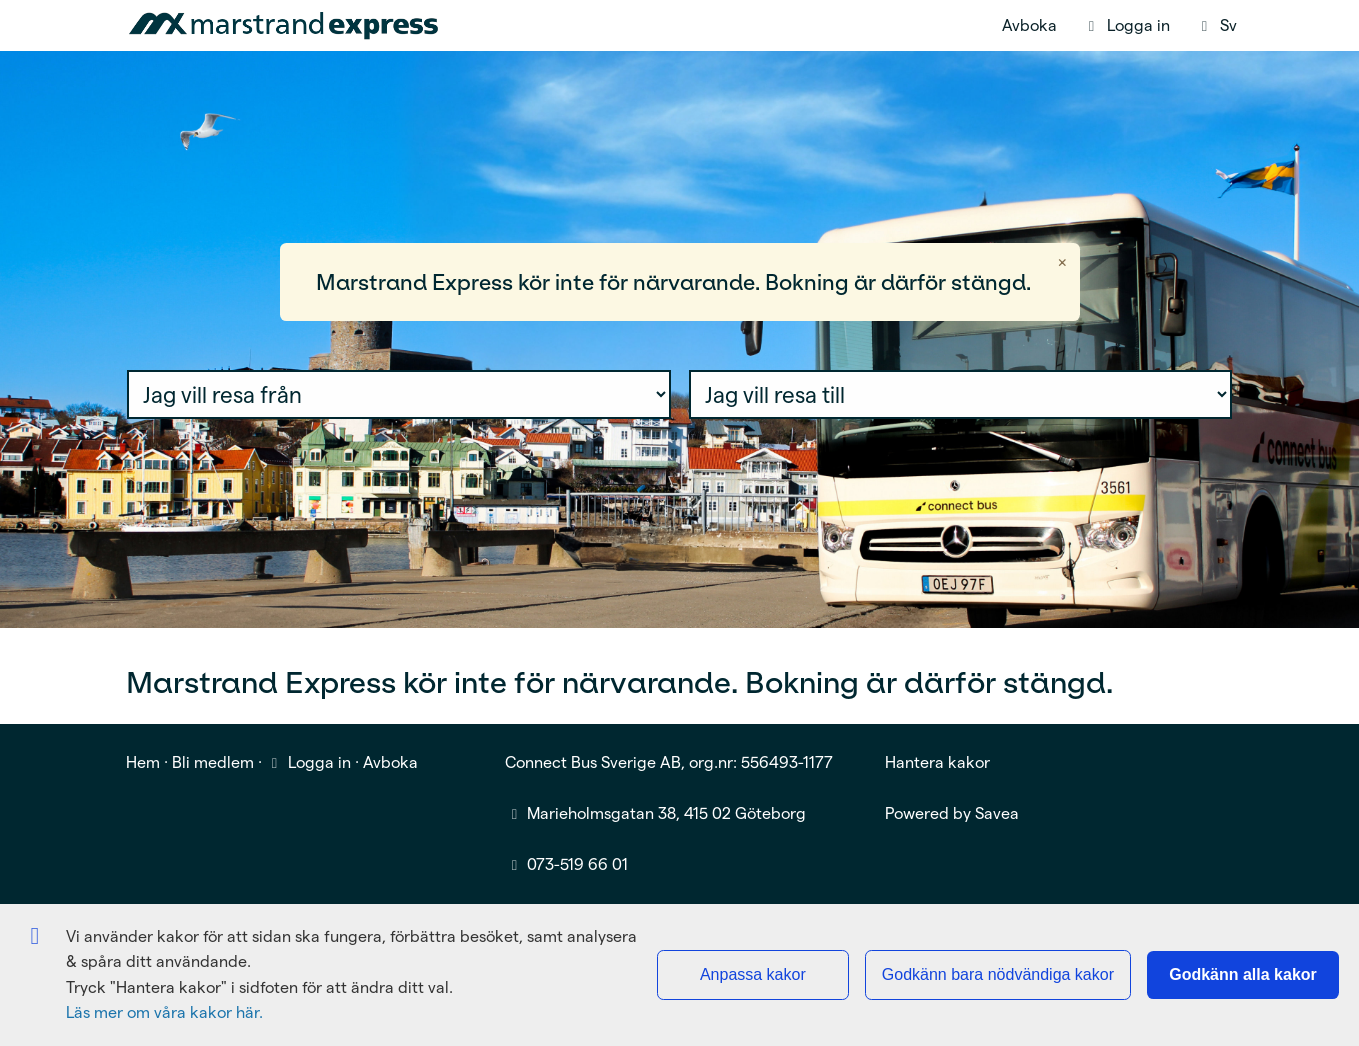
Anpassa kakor (753, 974)
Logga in (308, 762)
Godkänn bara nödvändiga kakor (998, 974)
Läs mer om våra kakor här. (164, 1012)
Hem (143, 762)
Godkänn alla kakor (1243, 974)
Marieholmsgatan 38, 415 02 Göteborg (666, 813)
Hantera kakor (937, 762)
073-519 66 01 (577, 864)
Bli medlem (213, 762)
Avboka (1029, 25)
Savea (997, 813)
